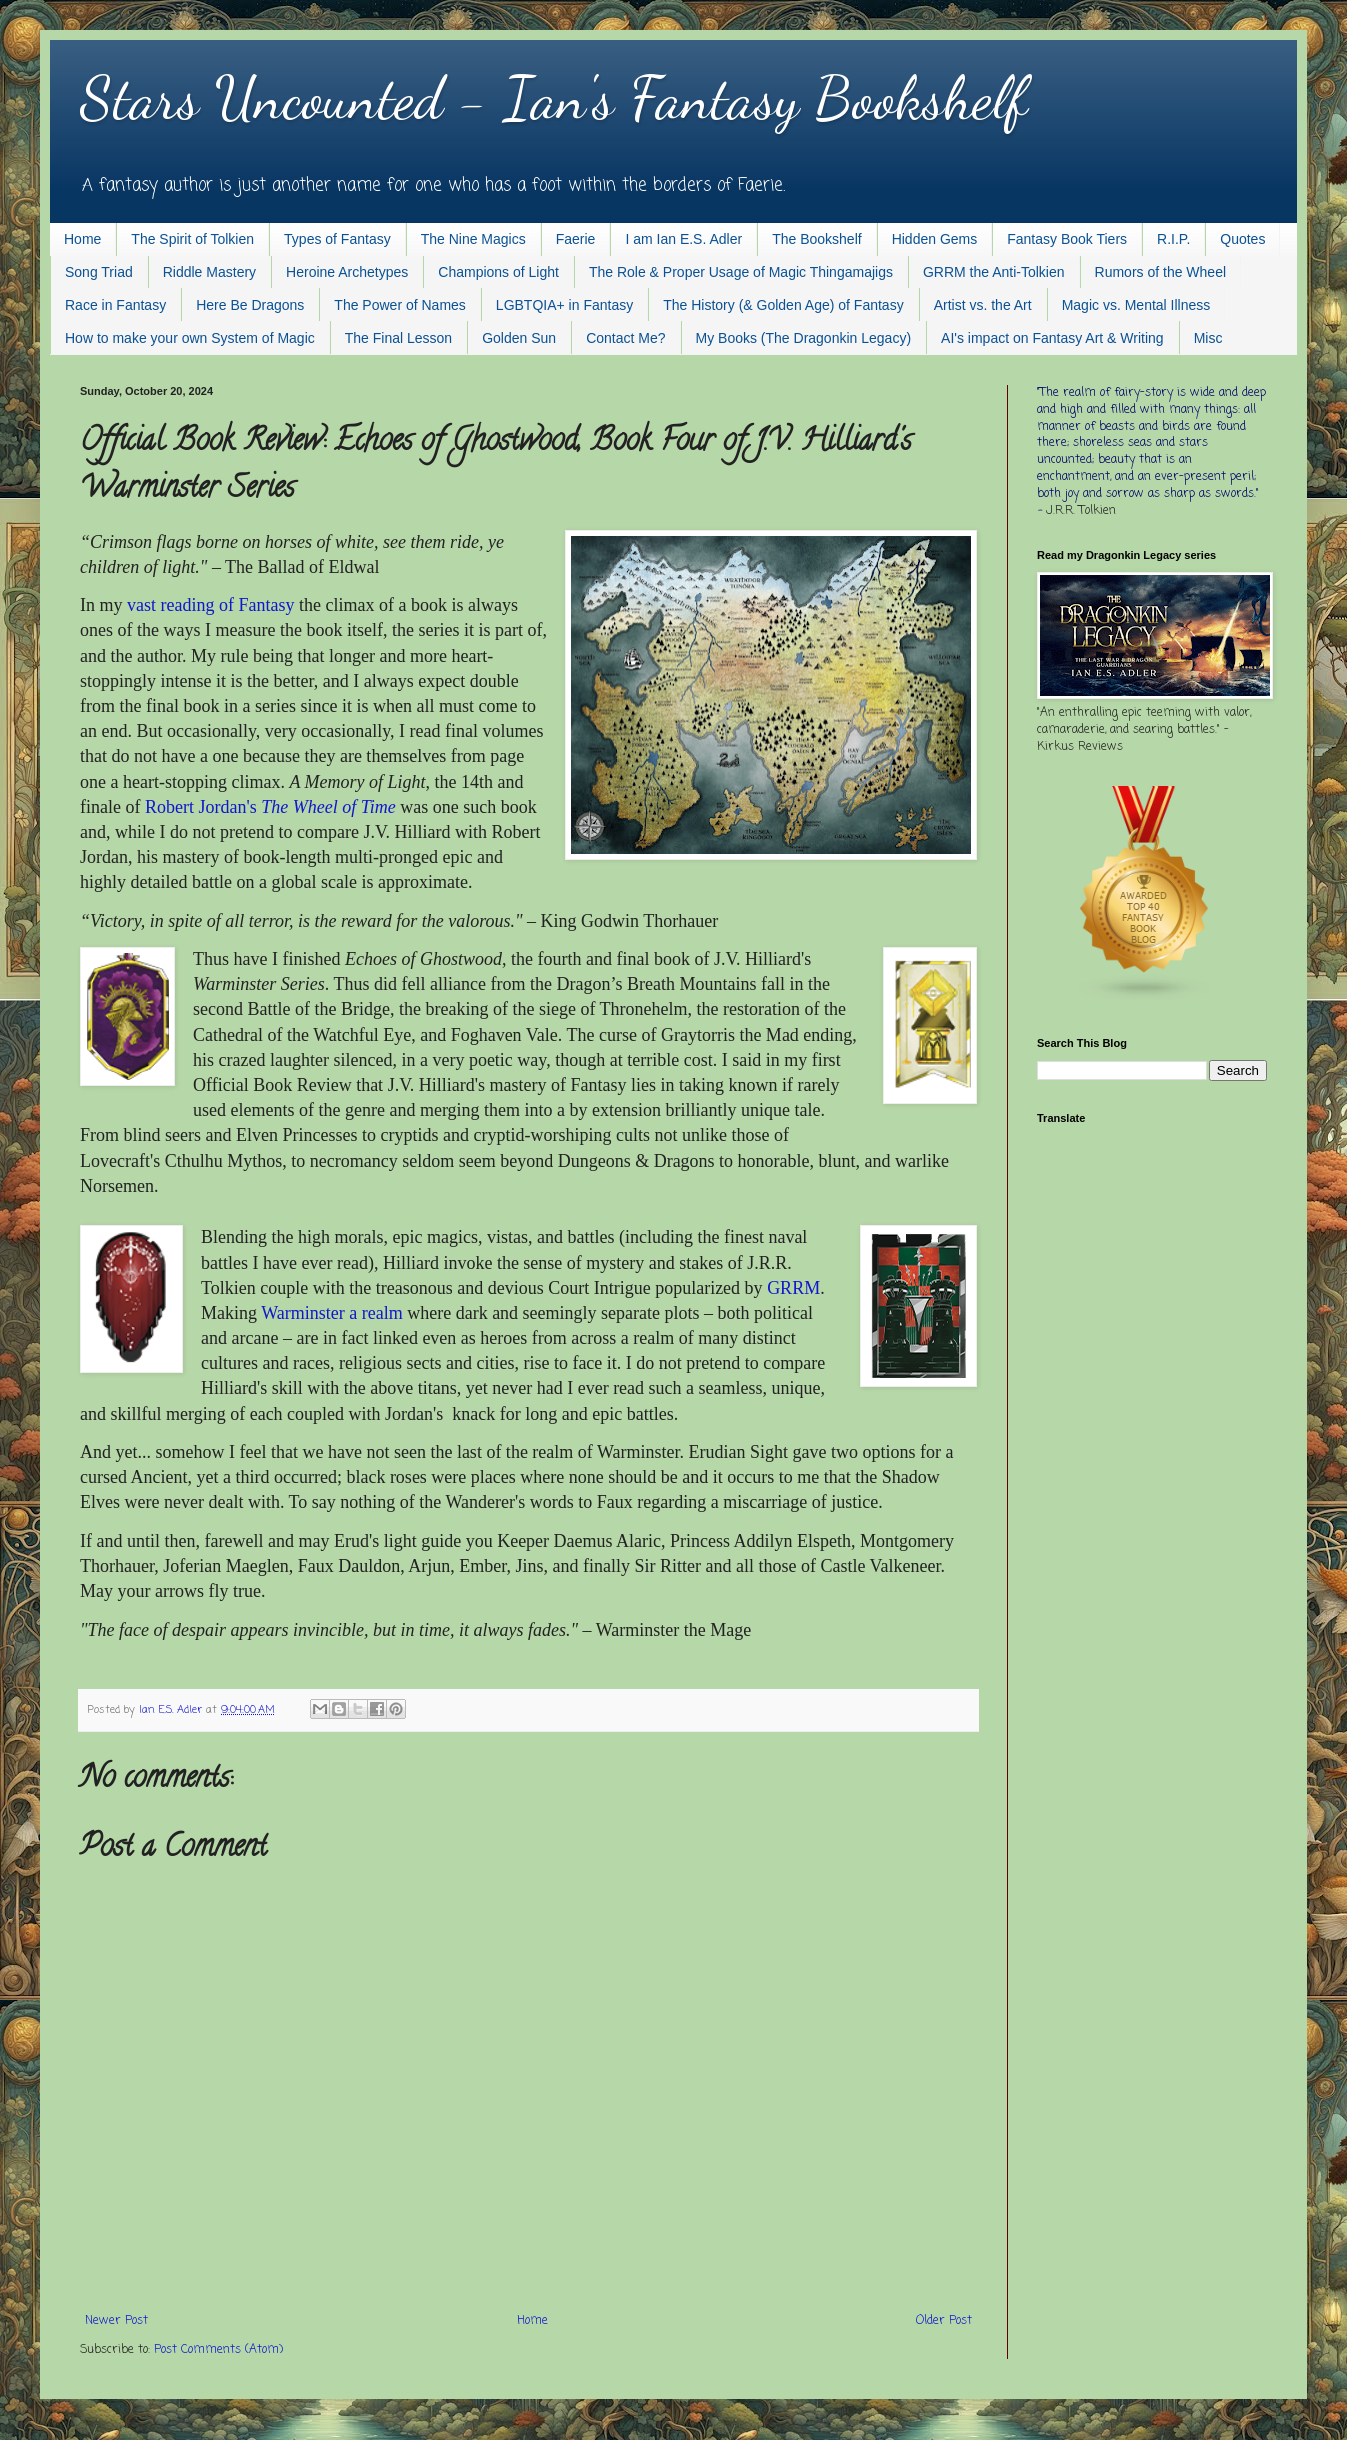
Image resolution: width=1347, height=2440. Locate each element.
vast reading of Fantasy (210, 605)
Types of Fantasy (337, 239)
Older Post (944, 2321)
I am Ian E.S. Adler (683, 239)
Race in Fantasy (115, 305)
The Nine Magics (473, 239)
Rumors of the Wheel (1161, 272)
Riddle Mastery (209, 272)
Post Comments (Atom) (218, 2350)
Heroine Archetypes (347, 272)
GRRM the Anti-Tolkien (994, 272)
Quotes (1242, 239)
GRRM (793, 1288)
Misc (1208, 338)
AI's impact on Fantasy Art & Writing (1052, 338)
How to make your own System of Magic (190, 338)
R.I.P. (1173, 239)
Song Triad (99, 272)
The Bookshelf (817, 239)
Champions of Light (498, 272)
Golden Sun (519, 338)
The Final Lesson (398, 338)
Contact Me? (625, 338)
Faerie (576, 239)
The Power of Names (400, 305)
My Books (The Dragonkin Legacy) (804, 338)
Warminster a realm (332, 1313)
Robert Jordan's (270, 807)
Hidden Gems (935, 239)
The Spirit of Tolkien (192, 239)
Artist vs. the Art (983, 305)
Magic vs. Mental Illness (1136, 305)
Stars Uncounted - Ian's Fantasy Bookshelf (553, 98)
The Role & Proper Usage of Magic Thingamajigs (741, 272)
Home (82, 239)
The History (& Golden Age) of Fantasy (783, 305)
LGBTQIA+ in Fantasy (564, 305)
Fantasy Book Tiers (1067, 239)
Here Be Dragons (250, 305)
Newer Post (116, 2321)
